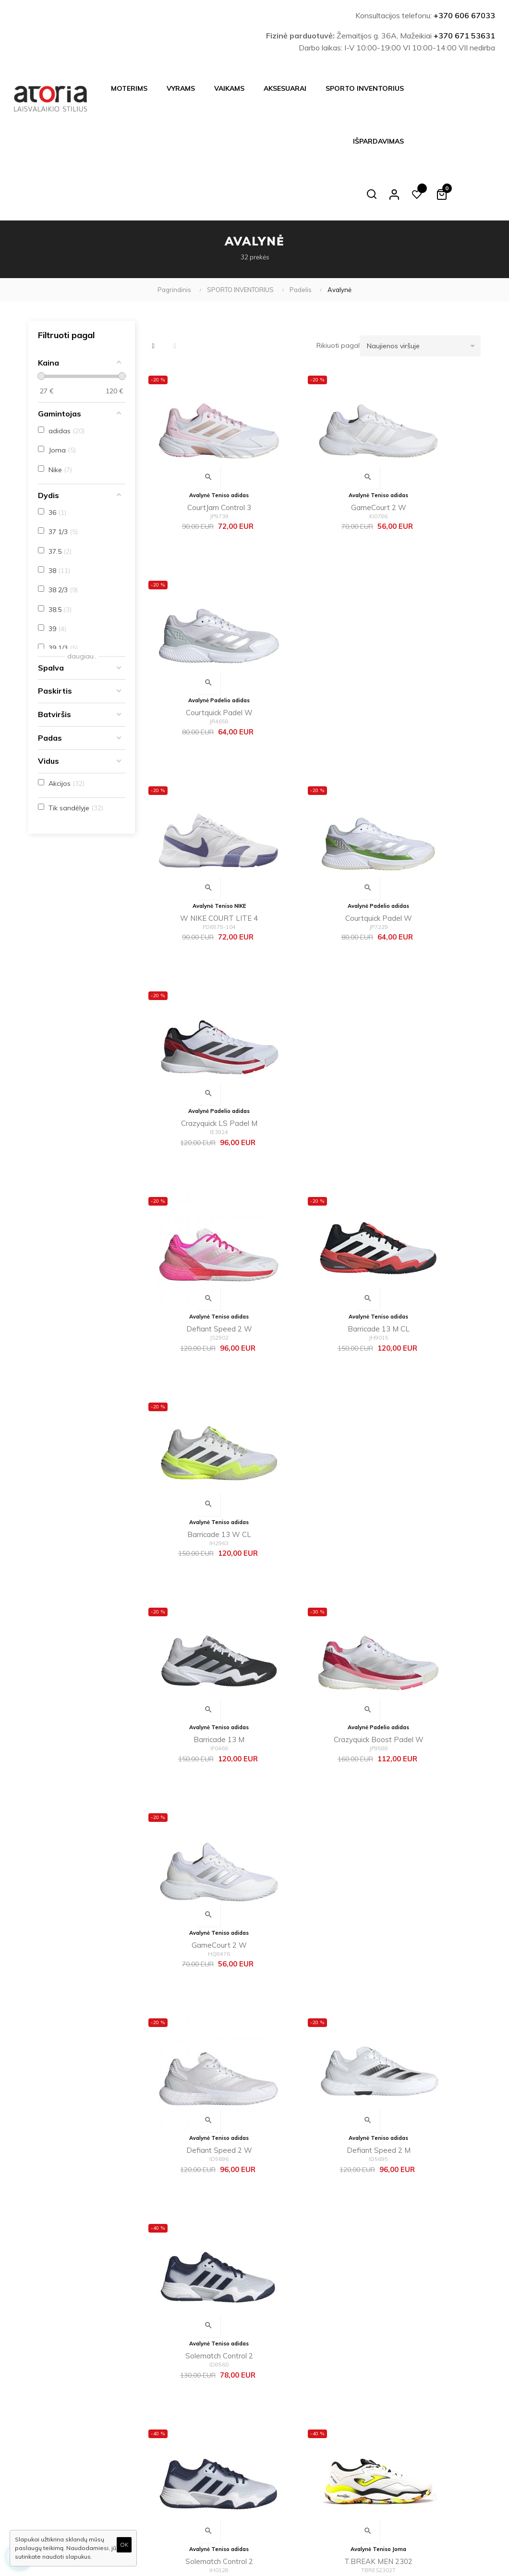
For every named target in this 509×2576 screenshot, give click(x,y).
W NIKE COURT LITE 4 (197, 632)
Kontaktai (196, 2469)
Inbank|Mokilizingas (211, 2454)
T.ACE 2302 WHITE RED (312, 1592)
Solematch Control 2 (427, 1208)
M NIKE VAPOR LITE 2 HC (312, 1784)
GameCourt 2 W (311, 441)
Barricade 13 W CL (427, 825)
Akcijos (269, 2422)
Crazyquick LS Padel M (427, 632)
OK (124, 2544)
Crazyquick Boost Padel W (312, 1016)
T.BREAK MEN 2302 (312, 1400)
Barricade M (312, 1976)
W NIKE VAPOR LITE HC (312, 2168)
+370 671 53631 (464, 35)
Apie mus (195, 2438)
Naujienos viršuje (424, 293)
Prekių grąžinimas (209, 2485)
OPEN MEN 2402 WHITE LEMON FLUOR (197, 1594)
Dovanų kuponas (284, 2484)
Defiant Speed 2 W (197, 825)
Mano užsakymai (284, 2453)
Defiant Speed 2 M (312, 1208)
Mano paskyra (280, 2438)
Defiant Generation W (427, 1784)
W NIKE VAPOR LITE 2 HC (197, 1784)
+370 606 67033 (464, 15)
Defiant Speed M (197, 1976)
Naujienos (273, 2407)
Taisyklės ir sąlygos (210, 2408)
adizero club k (427, 1976)
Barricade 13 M (196, 1016)
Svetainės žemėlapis (289, 2468)
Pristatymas (199, 2377)
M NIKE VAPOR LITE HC (197, 2168)
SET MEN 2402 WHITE (427, 1400)
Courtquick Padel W (427, 441)
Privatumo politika (208, 2423)
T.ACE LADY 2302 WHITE (427, 1592)
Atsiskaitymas (202, 2392)
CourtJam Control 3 (197, 441)
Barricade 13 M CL (312, 825)
